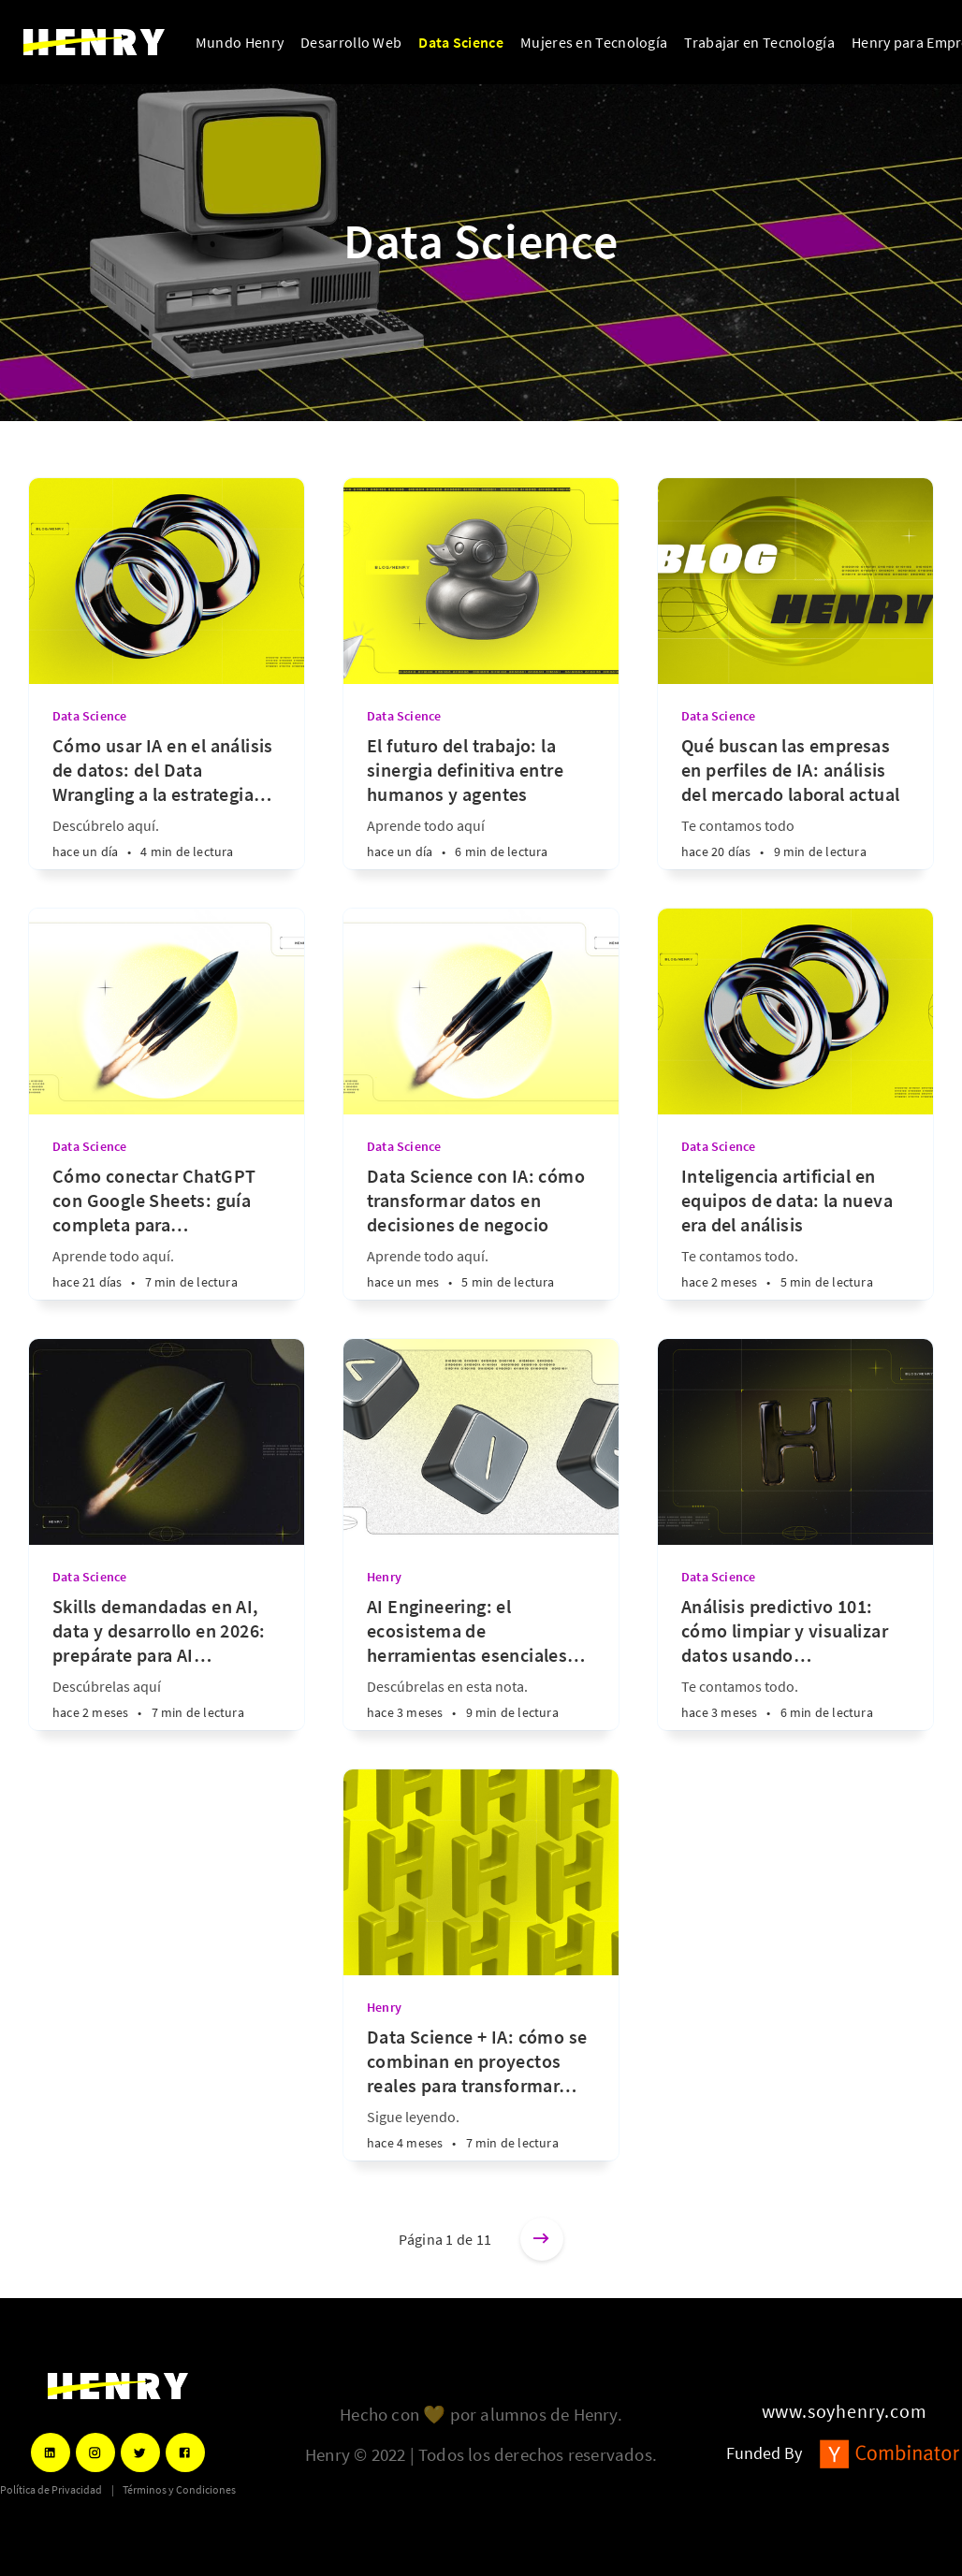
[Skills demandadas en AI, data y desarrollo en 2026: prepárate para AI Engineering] (166, 1662)
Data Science (460, 42)
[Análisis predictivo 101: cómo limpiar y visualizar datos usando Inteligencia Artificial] (795, 1662)
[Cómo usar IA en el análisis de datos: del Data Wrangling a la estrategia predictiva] (166, 801)
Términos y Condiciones (179, 2489)
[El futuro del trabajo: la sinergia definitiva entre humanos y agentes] (481, 801)
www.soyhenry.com (844, 2411)
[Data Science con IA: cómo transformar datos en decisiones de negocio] (481, 1232)
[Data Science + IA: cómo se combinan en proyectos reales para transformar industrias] (481, 2093)
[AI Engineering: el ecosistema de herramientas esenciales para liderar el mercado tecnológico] (481, 1662)
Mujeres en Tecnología (593, 42)
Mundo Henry (240, 42)
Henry (384, 1576)
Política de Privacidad (51, 2489)
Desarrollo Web (350, 42)
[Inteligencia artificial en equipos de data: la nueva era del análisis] (795, 1232)
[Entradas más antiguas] (541, 2239)
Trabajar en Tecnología (759, 42)
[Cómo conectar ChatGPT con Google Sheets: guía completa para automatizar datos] (166, 1232)
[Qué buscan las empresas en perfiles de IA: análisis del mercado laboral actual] (795, 801)
